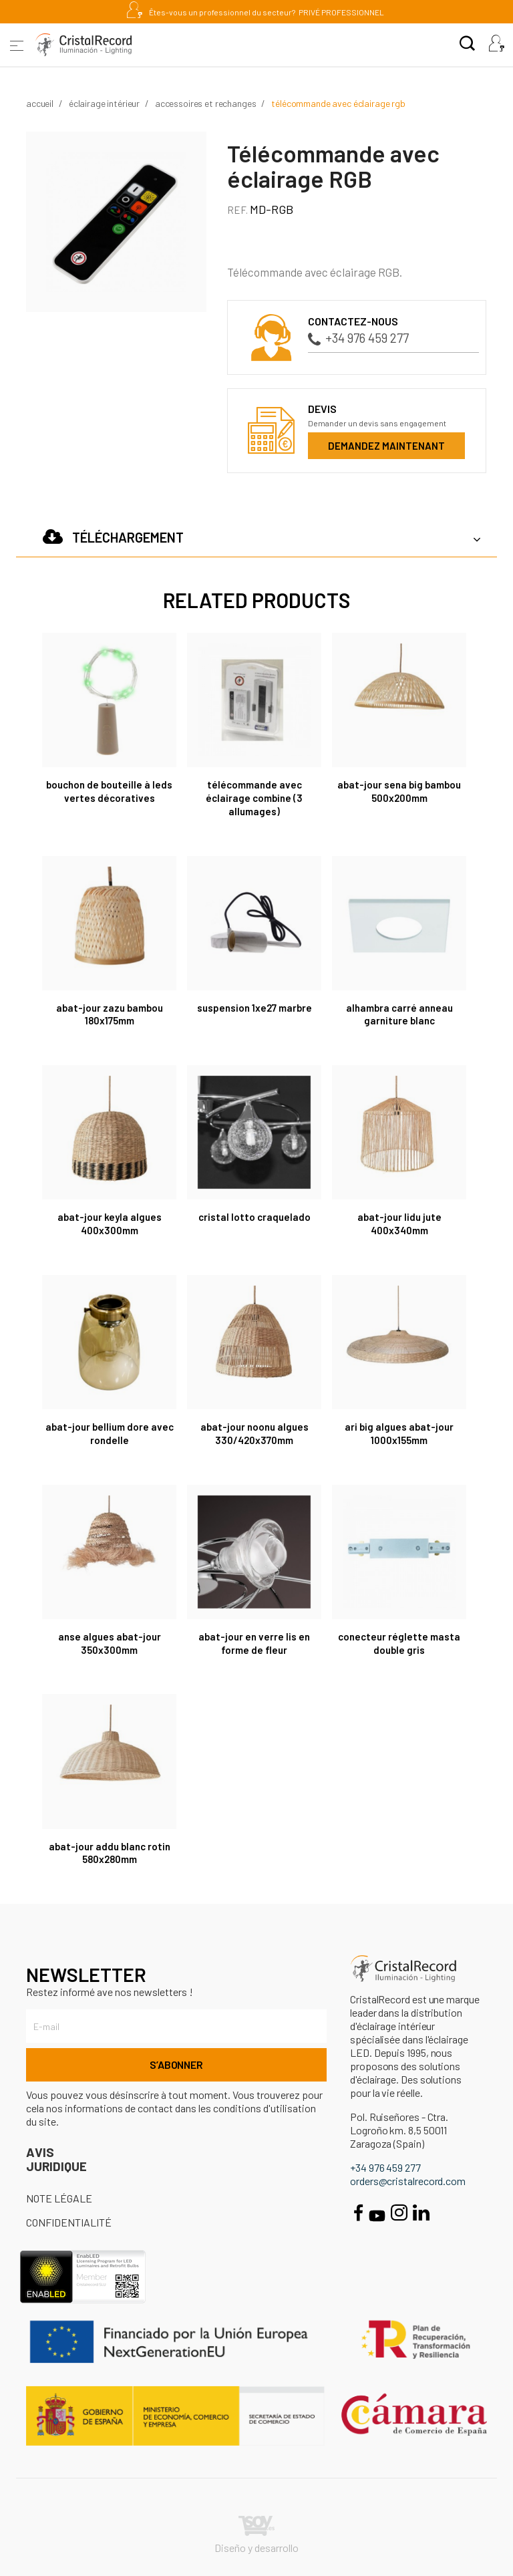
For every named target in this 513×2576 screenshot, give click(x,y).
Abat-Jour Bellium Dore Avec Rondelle (109, 1433)
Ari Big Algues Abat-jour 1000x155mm (399, 1433)
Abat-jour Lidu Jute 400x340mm (399, 1223)
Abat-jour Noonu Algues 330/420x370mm (254, 1433)
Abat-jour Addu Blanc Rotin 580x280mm (109, 1853)
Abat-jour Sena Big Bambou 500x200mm (399, 791)
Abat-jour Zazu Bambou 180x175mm (109, 1014)
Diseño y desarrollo (256, 2535)
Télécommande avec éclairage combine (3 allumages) (254, 797)
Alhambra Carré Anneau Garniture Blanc (399, 1014)
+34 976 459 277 (358, 337)
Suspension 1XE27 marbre (254, 1008)
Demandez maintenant (386, 446)
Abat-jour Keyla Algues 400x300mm (109, 1223)
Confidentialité (69, 2222)
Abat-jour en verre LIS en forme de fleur (254, 1643)
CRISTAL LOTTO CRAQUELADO (254, 1217)
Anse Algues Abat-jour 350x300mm (109, 1643)
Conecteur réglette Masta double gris (399, 1643)
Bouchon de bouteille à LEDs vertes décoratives (109, 791)
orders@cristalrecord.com (408, 2180)
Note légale (59, 2198)
